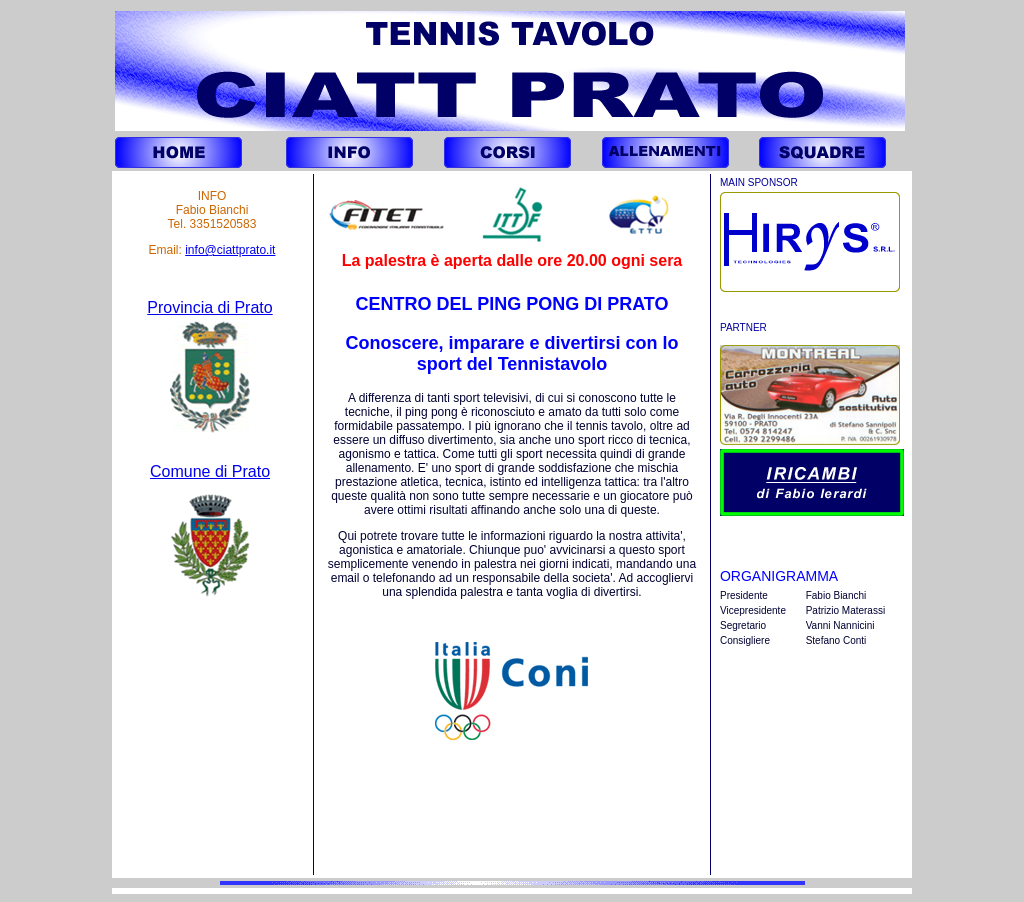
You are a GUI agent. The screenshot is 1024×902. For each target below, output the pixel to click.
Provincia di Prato (209, 307)
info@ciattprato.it (230, 250)
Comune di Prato (210, 471)
